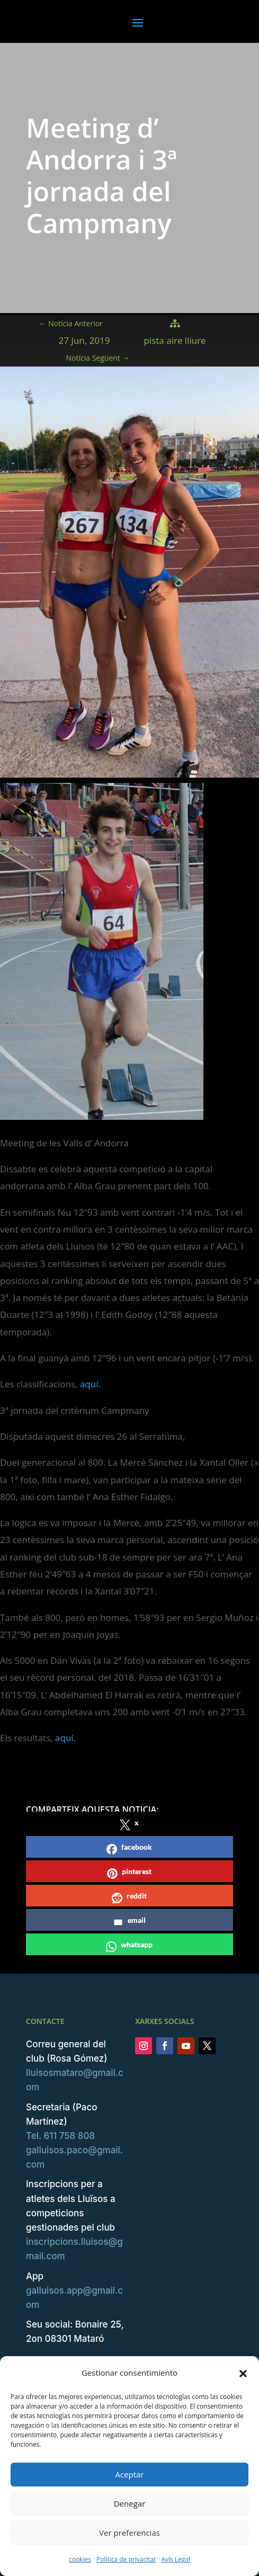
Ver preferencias (129, 2532)
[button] (243, 2373)
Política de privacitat (126, 2559)
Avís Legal (175, 2559)
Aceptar (129, 2474)
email (129, 1921)
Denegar (130, 2503)
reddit (129, 1897)
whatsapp (129, 1946)
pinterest (129, 1873)
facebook (129, 1848)
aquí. (90, 1384)
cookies (80, 2559)
